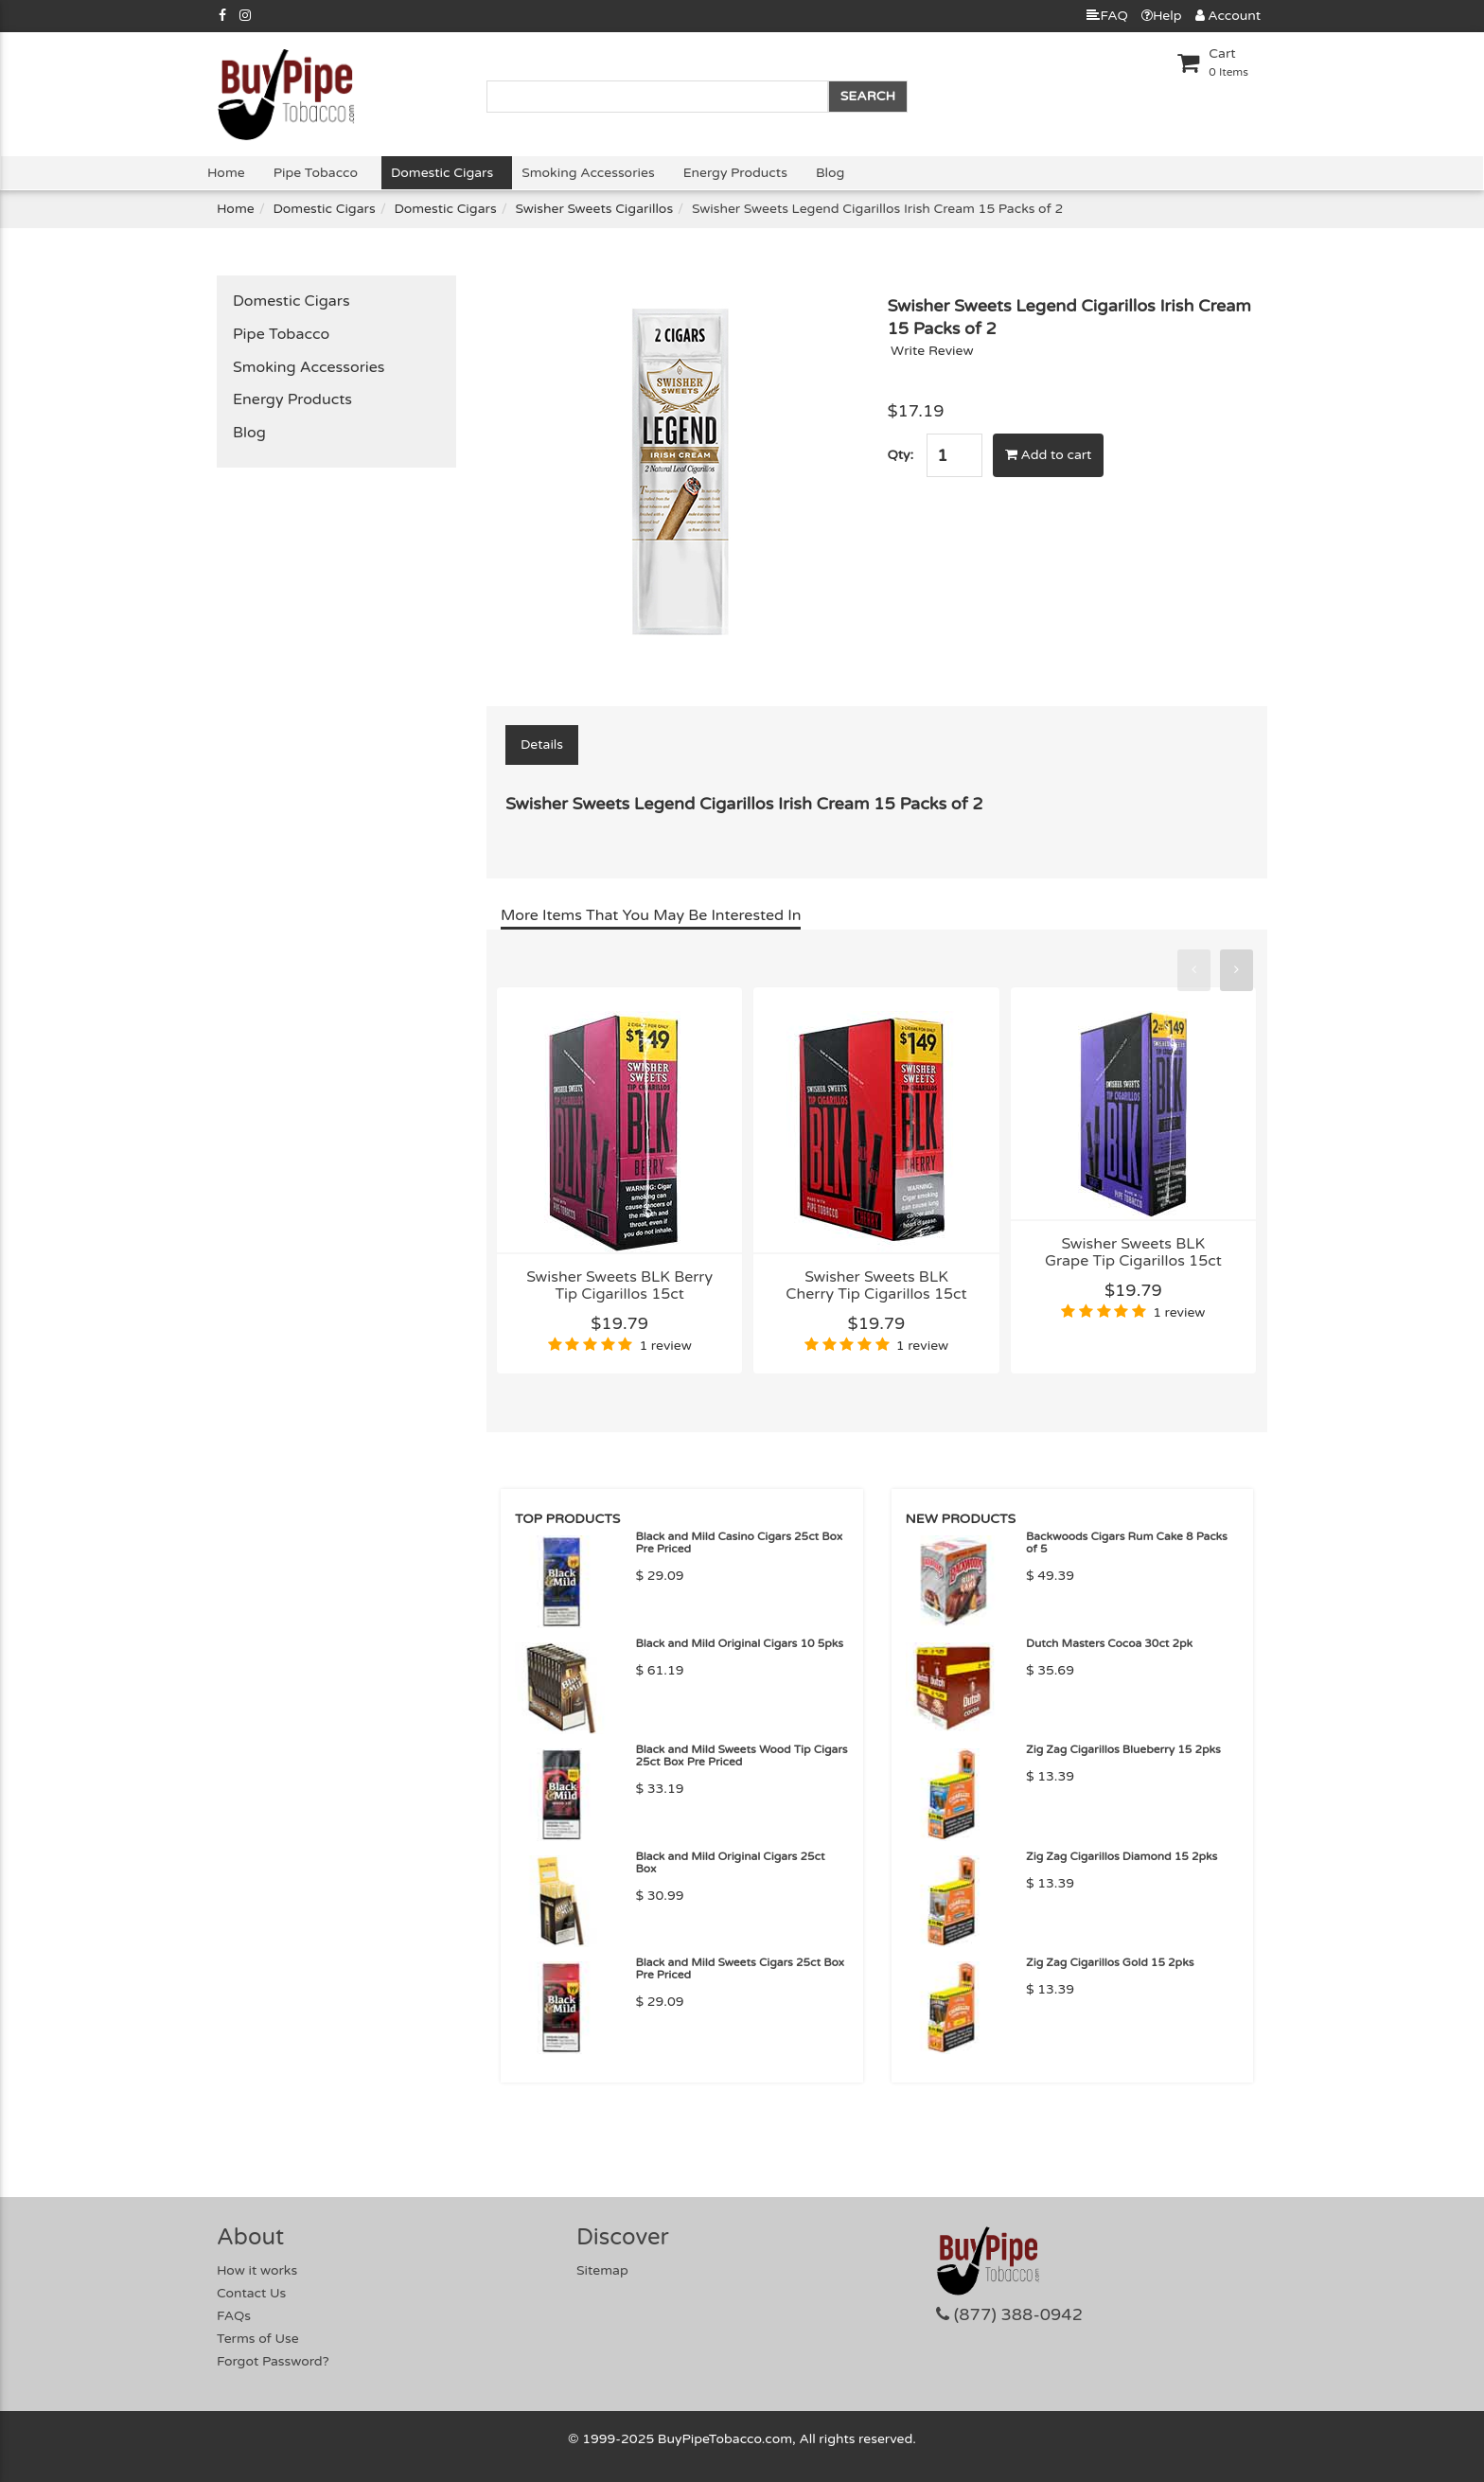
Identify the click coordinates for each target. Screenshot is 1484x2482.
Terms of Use (258, 2339)
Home (226, 173)
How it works (257, 2270)
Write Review (932, 351)
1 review (665, 1346)
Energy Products (735, 173)
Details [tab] (542, 744)
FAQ (1106, 16)
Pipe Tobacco (316, 173)
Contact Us (251, 2293)
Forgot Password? (273, 2361)
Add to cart (1048, 455)
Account (1228, 16)
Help (1161, 16)
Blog (830, 173)
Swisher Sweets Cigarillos (594, 209)
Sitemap (602, 2270)
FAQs (234, 2316)
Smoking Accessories (587, 173)
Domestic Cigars (442, 173)
